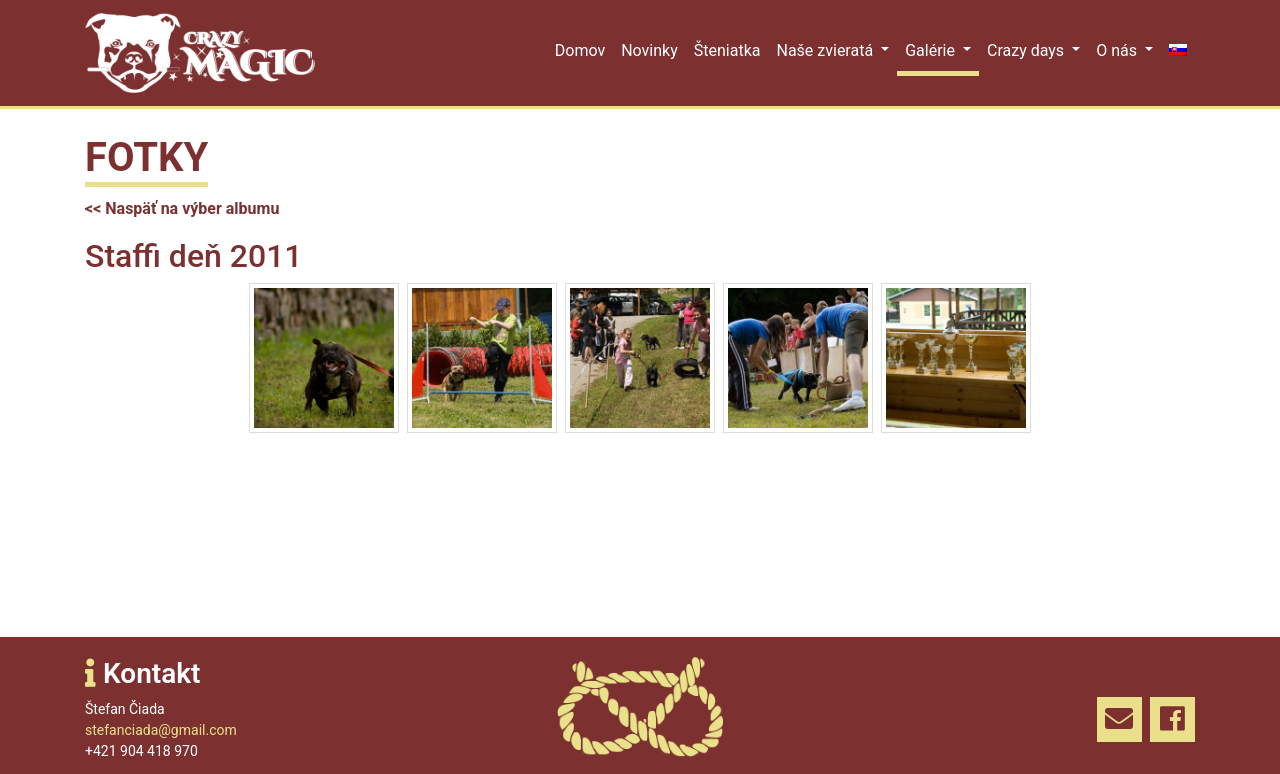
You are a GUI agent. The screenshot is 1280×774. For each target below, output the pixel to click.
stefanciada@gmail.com (161, 730)
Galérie (932, 50)
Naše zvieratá (826, 50)
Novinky (649, 50)
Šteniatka (727, 50)
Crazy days (1027, 50)
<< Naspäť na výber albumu (182, 208)
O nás (1118, 50)
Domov (580, 50)
